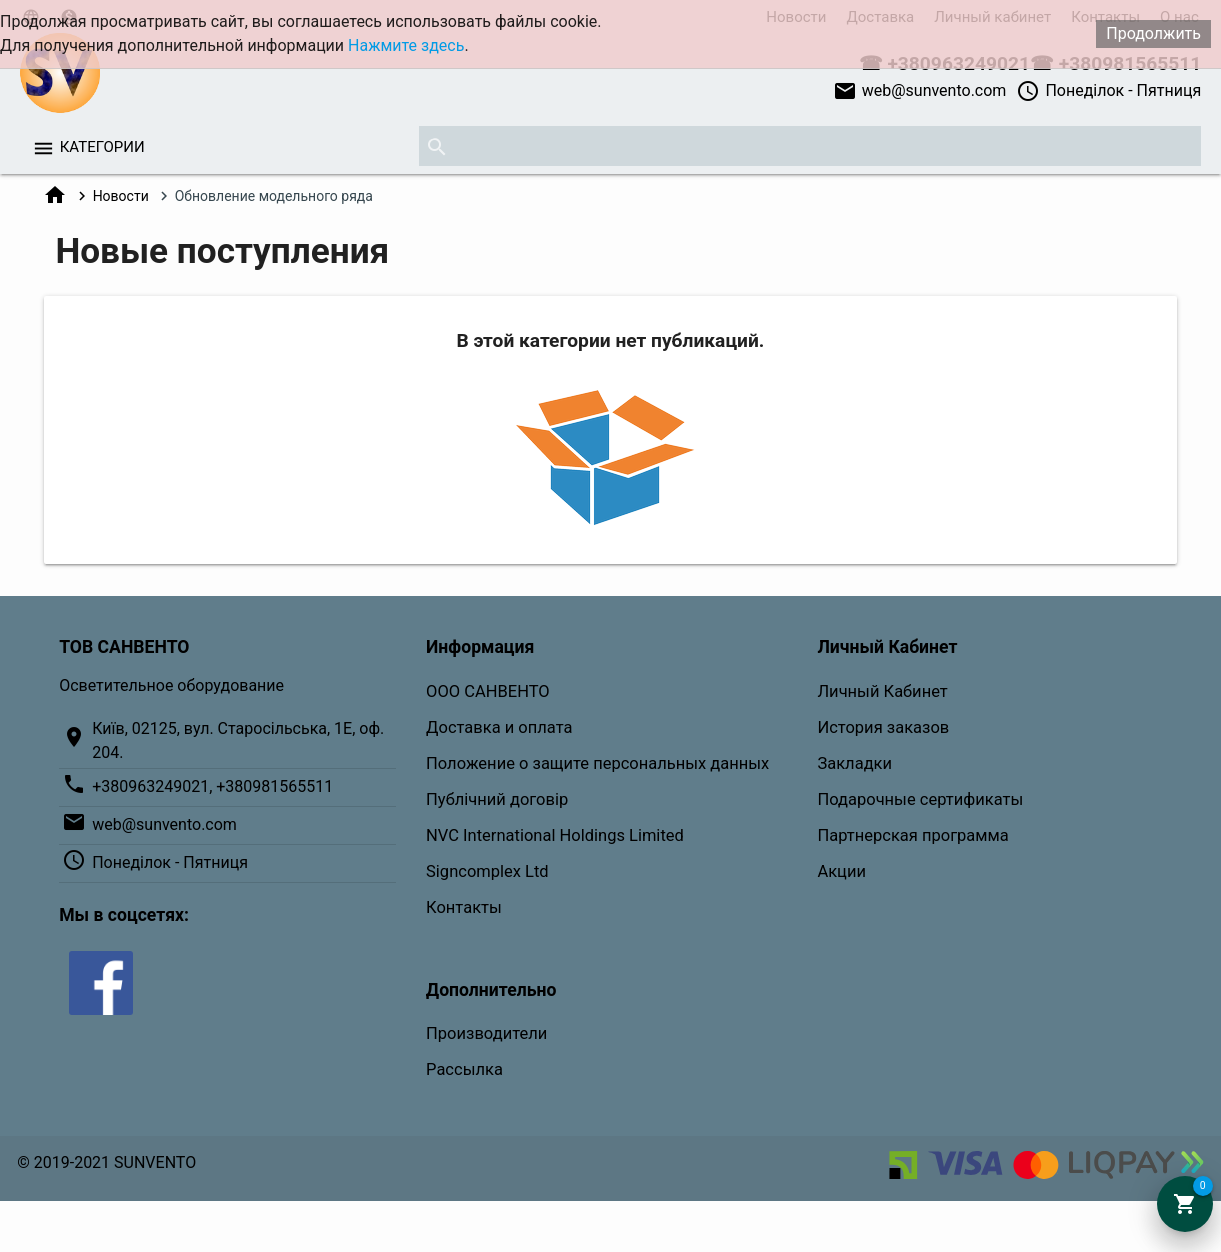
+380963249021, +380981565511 (212, 786)
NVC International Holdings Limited (555, 835)
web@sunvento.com (920, 91)
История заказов (883, 727)
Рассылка (464, 1069)
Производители (486, 1033)
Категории (102, 147)
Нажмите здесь (406, 45)
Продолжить (1153, 33)
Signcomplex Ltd (487, 871)
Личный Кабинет (882, 691)
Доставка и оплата (499, 727)
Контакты (464, 907)
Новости (121, 196)
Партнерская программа (912, 835)
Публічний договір (497, 799)
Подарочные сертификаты (920, 799)
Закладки (854, 763)
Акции (841, 871)
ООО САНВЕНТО (488, 691)
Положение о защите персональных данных (597, 763)
